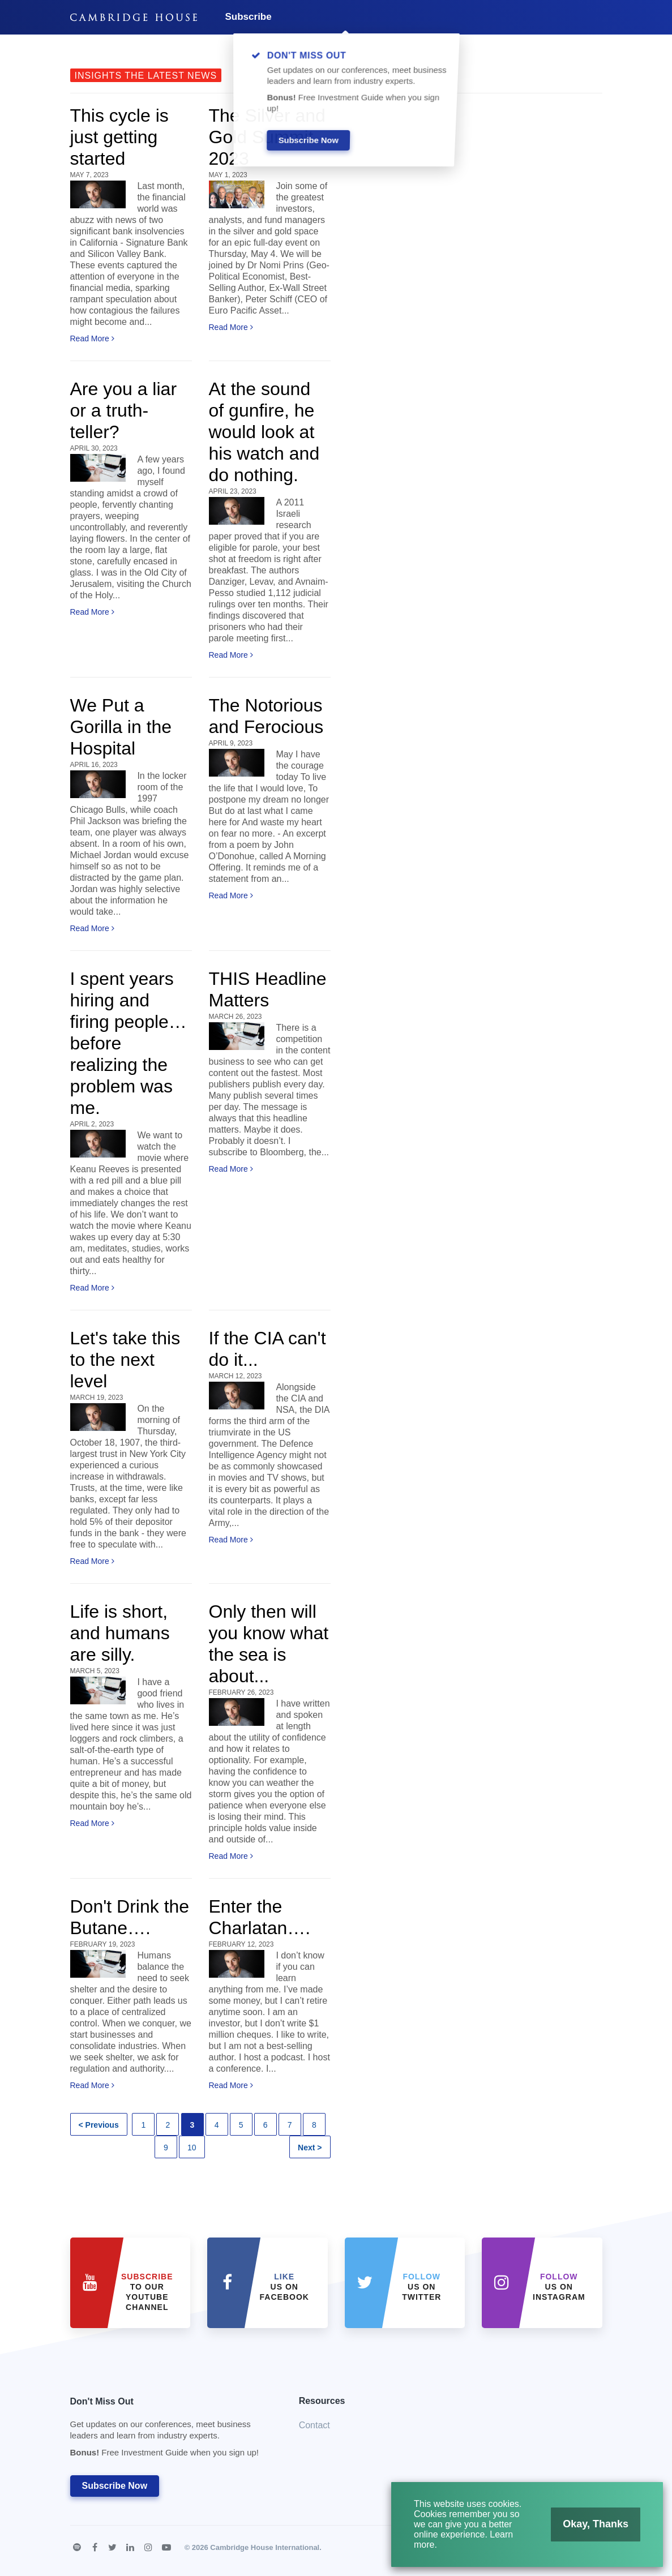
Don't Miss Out (170, 2430)
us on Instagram (559, 2286)
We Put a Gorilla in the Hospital (121, 726)
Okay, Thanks (597, 2522)
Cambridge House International (264, 2547)
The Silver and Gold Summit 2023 (267, 137)
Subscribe (248, 16)
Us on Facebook (284, 2286)
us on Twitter (421, 2286)
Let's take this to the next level (125, 1359)
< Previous (99, 2124)
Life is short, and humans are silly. (120, 1633)
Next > (310, 2147)
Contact (314, 2425)
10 (191, 2147)
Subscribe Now (115, 2486)
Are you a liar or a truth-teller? (123, 410)
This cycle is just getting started (119, 137)
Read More (92, 338)
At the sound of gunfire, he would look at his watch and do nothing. (264, 432)
